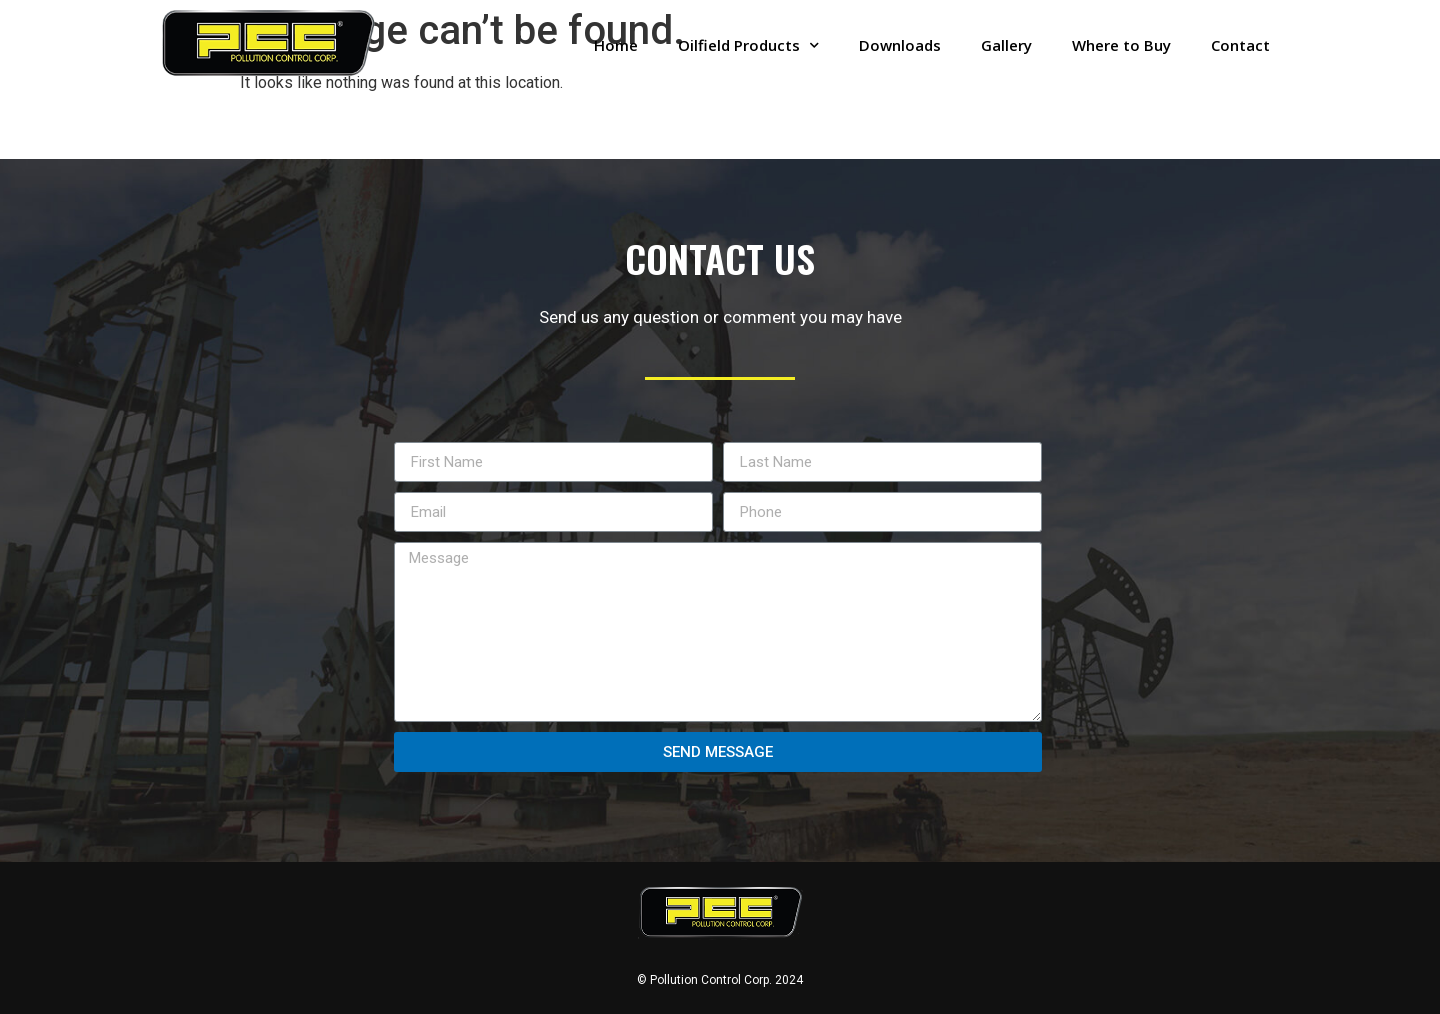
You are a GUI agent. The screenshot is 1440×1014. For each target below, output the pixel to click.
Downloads (900, 45)
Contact (1240, 45)
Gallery (1006, 45)
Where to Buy (1121, 45)
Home (616, 45)
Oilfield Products (748, 45)
